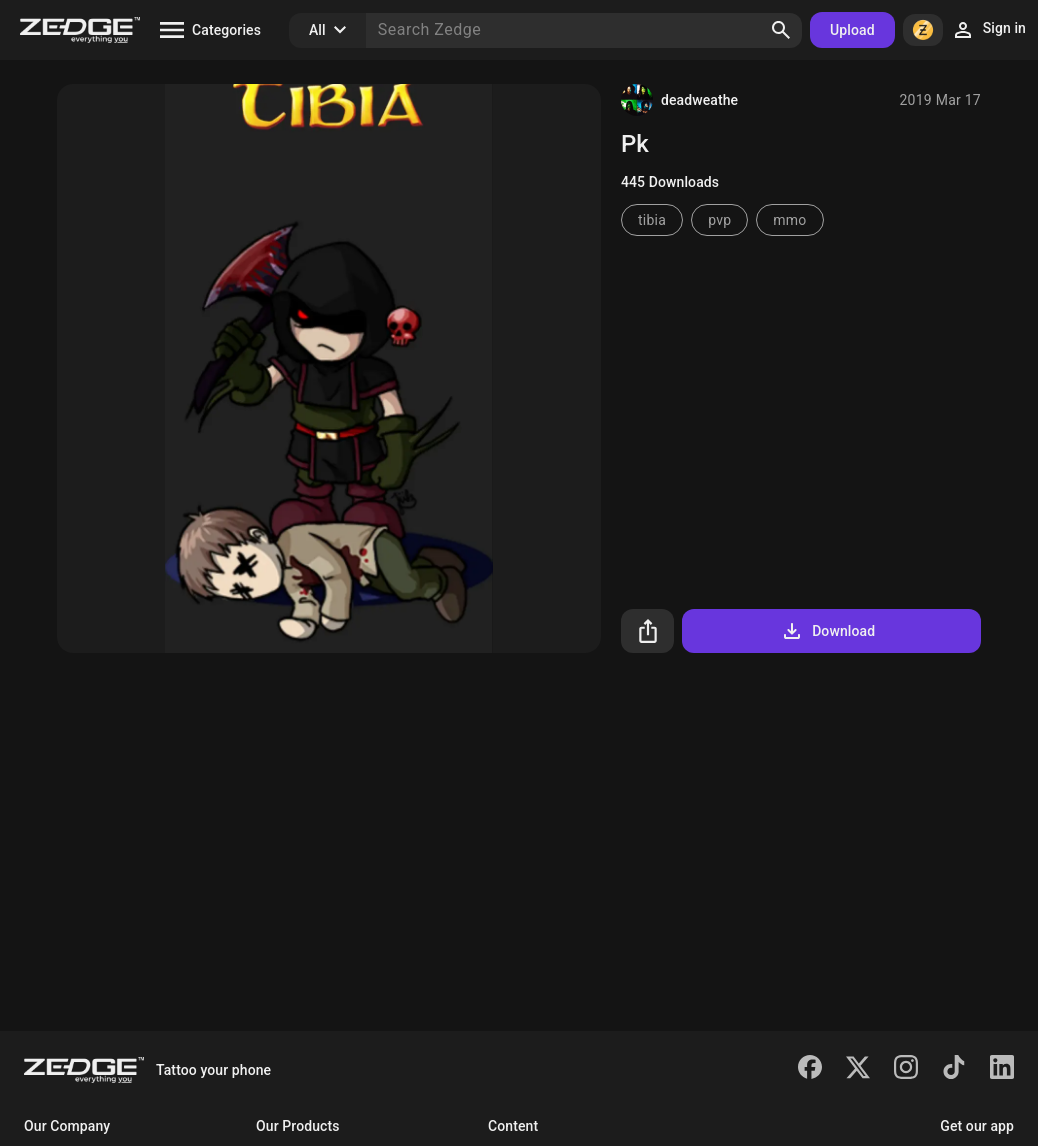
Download (827, 631)
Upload (852, 30)
